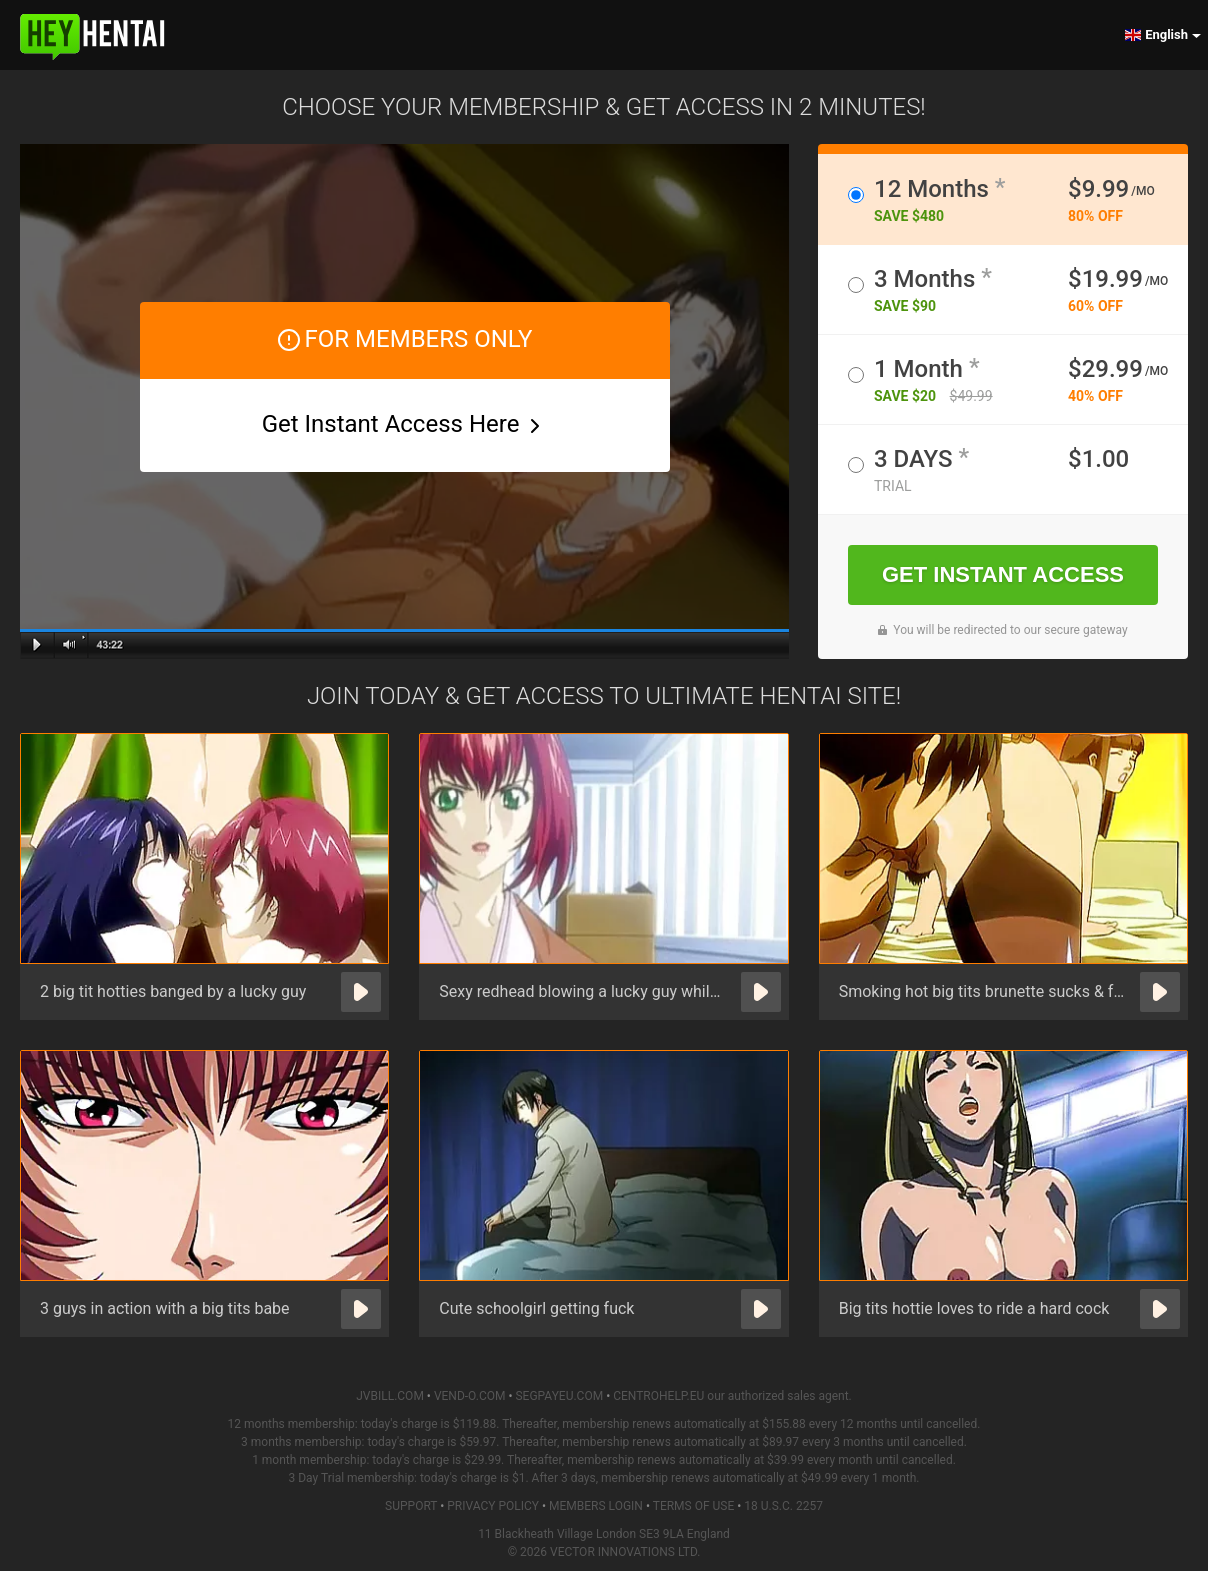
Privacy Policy (493, 1506)
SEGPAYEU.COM (559, 1396)
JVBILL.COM (390, 1396)
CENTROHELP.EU (658, 1396)
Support (411, 1506)
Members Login (596, 1506)
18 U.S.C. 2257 (783, 1506)
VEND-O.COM (470, 1396)
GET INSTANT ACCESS (1003, 574)
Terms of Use (694, 1506)
